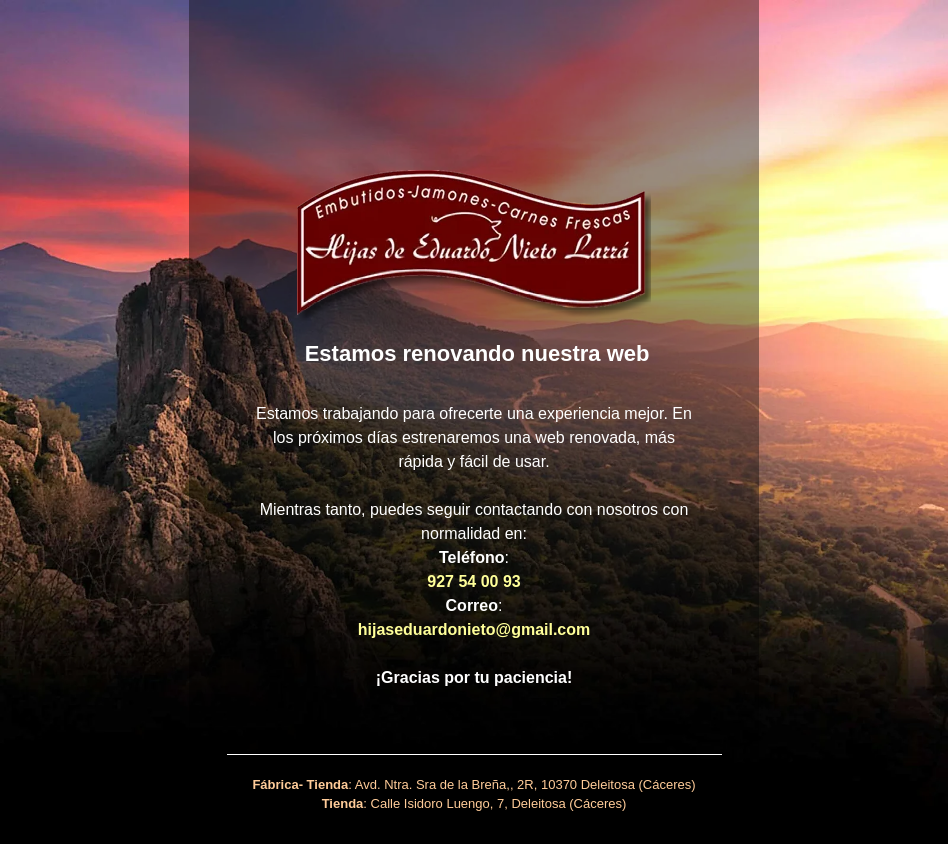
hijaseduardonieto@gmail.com (474, 629)
